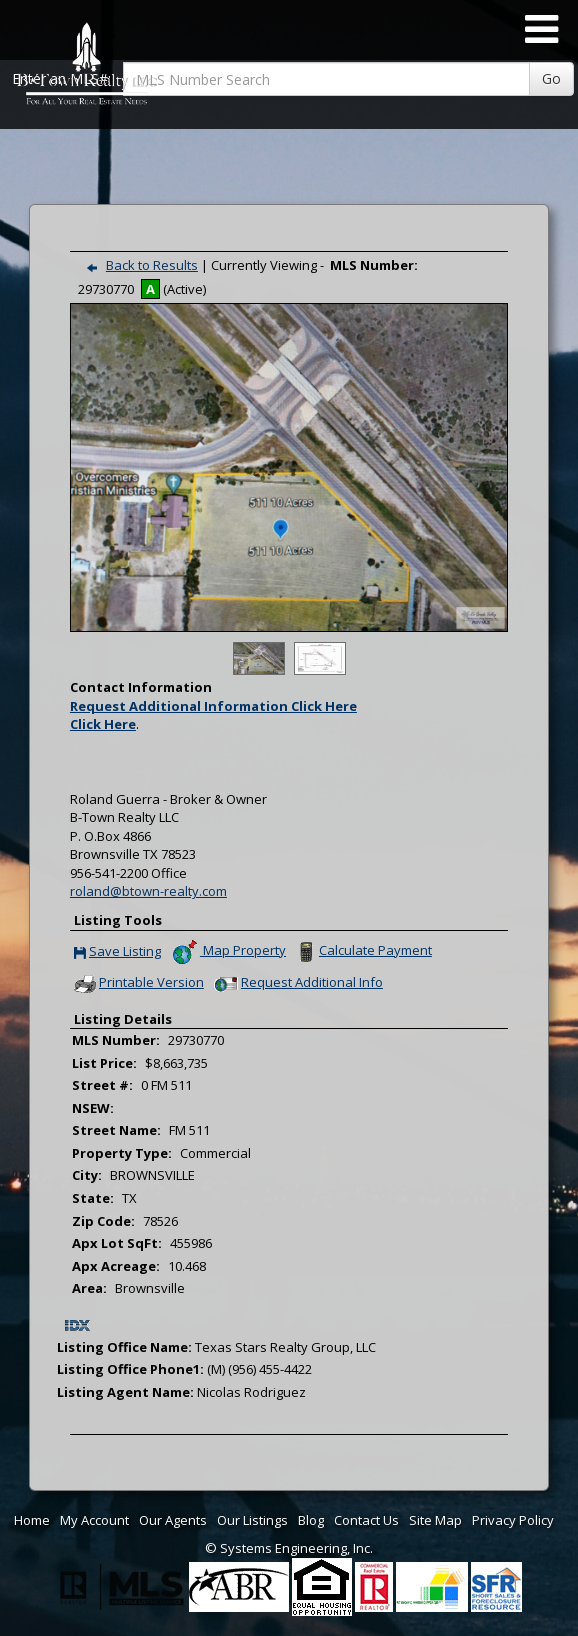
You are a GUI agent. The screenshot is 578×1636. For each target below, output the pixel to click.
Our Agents (173, 1520)
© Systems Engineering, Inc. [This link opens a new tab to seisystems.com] (289, 1548)
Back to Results (138, 265)
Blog (311, 1520)
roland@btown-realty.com (148, 891)
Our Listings (252, 1520)
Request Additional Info (297, 984)
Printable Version (138, 984)
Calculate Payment (362, 952)
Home (32, 1520)
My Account (94, 1520)
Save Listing (117, 952)
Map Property (228, 952)
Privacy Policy (513, 1520)
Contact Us (366, 1520)
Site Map (435, 1520)
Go (551, 78)
